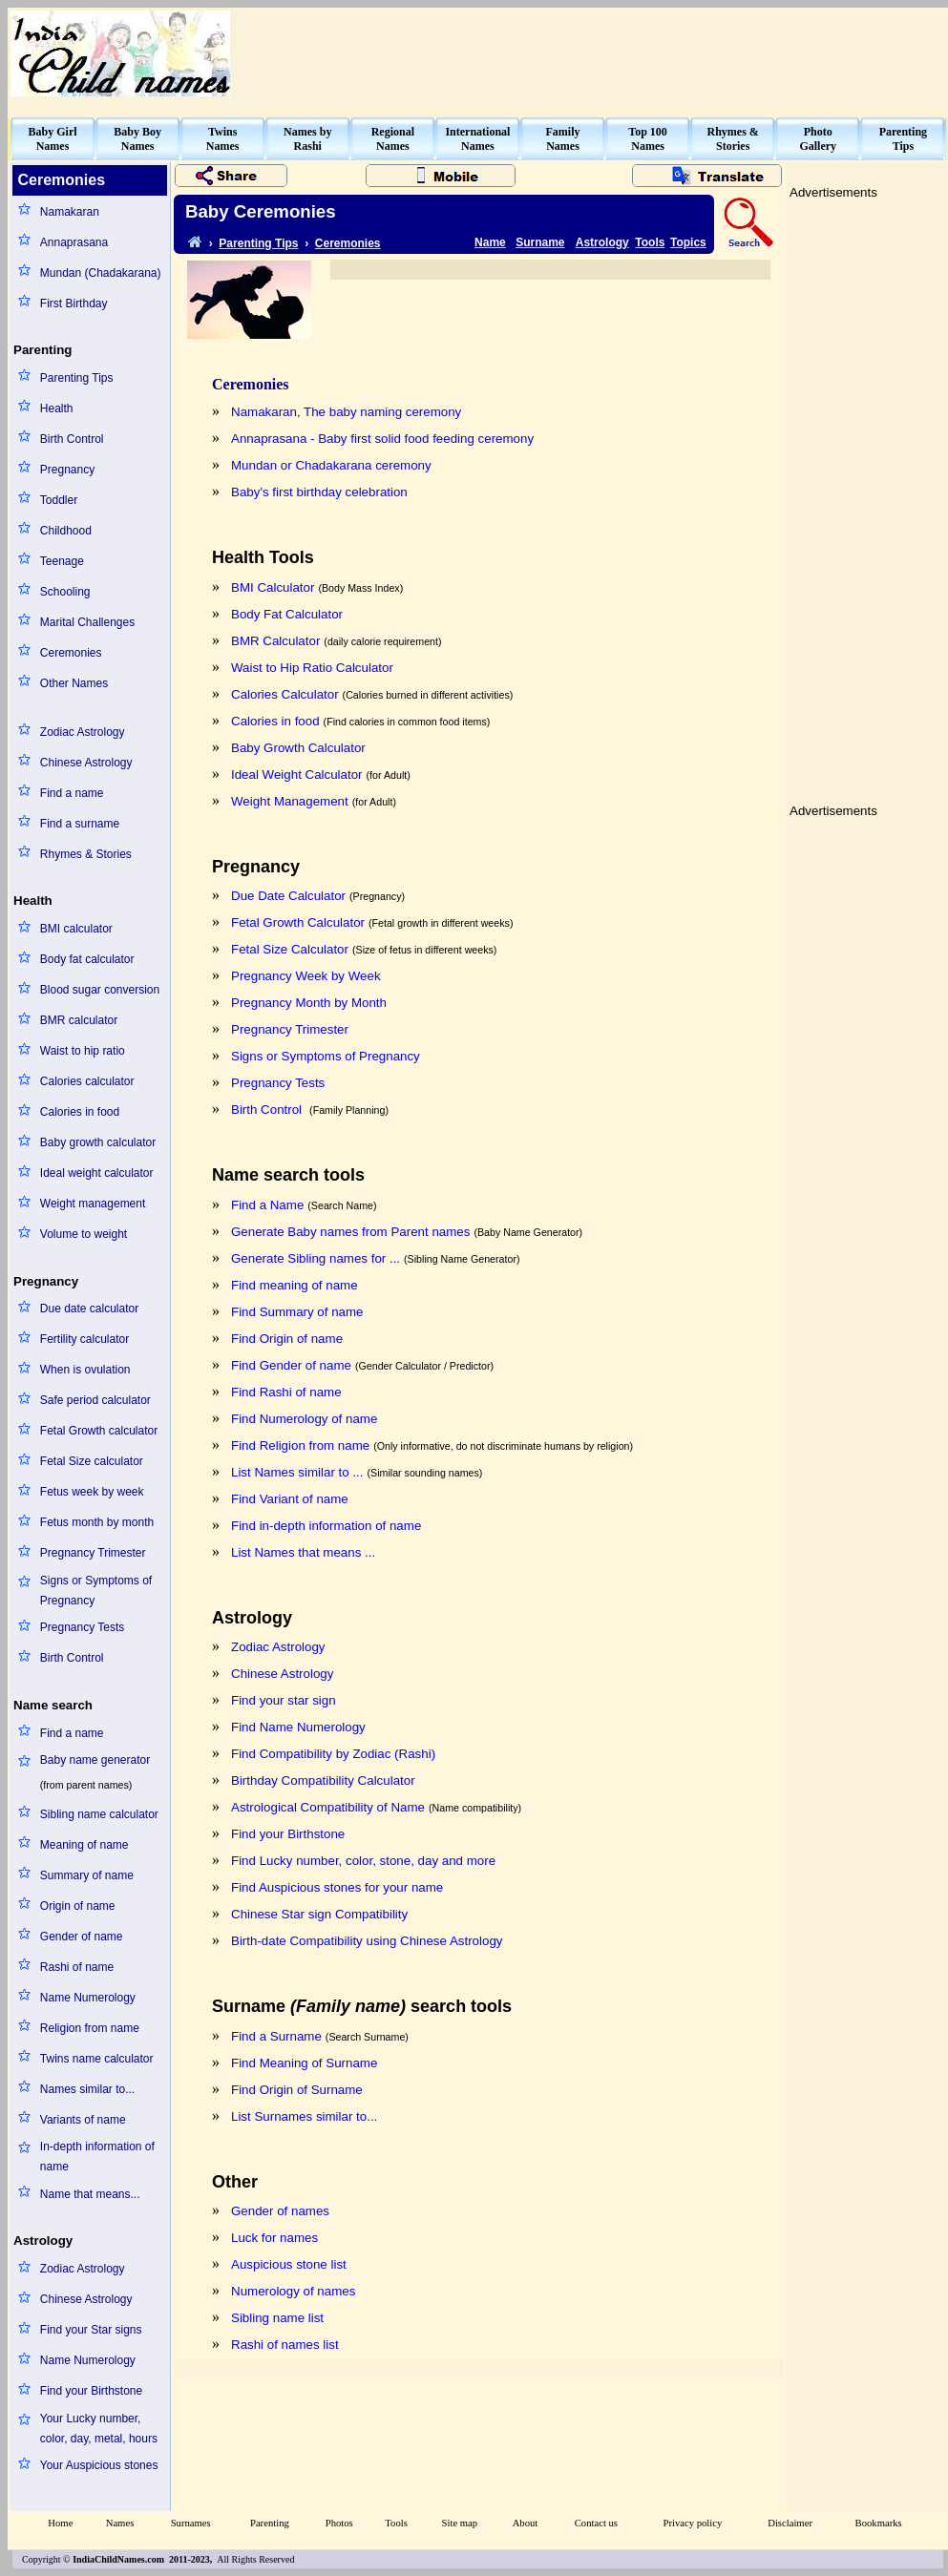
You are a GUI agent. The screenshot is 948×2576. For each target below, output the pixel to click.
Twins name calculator (97, 2058)
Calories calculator (87, 1081)
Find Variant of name (289, 1499)
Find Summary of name (297, 1312)
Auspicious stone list (289, 2264)
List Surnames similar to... (304, 2116)
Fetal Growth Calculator (298, 922)
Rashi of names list (285, 2344)
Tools (649, 242)
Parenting (269, 2523)
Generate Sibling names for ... (315, 1258)
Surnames (191, 2523)
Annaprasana (74, 242)
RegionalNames (392, 139)
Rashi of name (77, 1967)
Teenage (62, 561)
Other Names (74, 683)
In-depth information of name (97, 2156)
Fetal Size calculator (91, 1461)
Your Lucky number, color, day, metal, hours (99, 2428)
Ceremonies (71, 653)
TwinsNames (223, 139)
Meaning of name (84, 1845)
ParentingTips (903, 139)
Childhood (66, 530)
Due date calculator (89, 1308)
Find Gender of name (291, 1365)
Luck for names (274, 2237)
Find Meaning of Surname (304, 2063)
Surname (540, 242)
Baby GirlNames (53, 139)
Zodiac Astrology (82, 732)
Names (120, 2523)
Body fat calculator (87, 959)
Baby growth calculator (98, 1142)
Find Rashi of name (286, 1392)
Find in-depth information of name (326, 1525)
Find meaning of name (294, 1285)
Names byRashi (307, 139)
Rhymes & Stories (86, 854)
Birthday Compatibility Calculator (323, 1780)
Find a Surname (276, 2036)
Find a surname (79, 823)
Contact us (596, 2523)
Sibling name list (277, 2318)
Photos (339, 2523)
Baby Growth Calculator (298, 748)
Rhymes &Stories (733, 139)
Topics (688, 242)
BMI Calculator (272, 587)
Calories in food (79, 1112)
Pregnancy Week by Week (306, 976)
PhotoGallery (817, 139)
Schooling (65, 591)
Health (57, 408)
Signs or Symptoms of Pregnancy (96, 1590)
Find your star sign (283, 1700)
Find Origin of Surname (297, 2090)
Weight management (93, 1203)
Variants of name (83, 2119)
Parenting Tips (77, 378)
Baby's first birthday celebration (319, 492)
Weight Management (289, 801)
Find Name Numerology (298, 1727)
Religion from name (89, 2028)
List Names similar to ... (297, 1472)
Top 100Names (647, 139)
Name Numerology (88, 1997)
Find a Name (267, 1205)
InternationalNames (477, 139)
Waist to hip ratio (82, 1051)
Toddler (58, 500)
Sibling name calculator (99, 1814)
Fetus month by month (97, 1522)
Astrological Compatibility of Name (328, 1807)
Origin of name (78, 1906)
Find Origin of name (287, 1338)
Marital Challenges (87, 622)
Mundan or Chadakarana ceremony (331, 465)
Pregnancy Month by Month (309, 1002)
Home (60, 2523)
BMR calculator (78, 1020)
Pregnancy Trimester (93, 1553)
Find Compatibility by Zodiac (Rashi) (333, 1754)
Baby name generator (95, 1760)
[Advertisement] (866, 490)
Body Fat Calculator (287, 614)
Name (490, 242)
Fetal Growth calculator (99, 1430)
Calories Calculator (285, 694)
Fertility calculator (84, 1339)
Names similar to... (87, 2089)
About (525, 2523)
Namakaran (69, 212)
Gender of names (280, 2211)
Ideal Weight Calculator (297, 774)
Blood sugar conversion (99, 989)
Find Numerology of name (304, 1419)
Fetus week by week (92, 1491)
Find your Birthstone (91, 2391)
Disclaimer (790, 2523)
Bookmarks (878, 2523)
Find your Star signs (91, 2329)
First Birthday (74, 303)
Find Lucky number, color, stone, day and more (363, 1860)
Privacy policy (693, 2523)
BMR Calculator (275, 641)
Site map (460, 2523)
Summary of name (87, 1875)
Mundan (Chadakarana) (100, 273)
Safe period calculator (95, 1400)
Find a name (72, 793)
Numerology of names (293, 2291)
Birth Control (72, 439)
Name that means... (90, 2194)
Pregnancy (67, 469)
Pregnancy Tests (82, 1627)
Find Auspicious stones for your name (337, 1887)
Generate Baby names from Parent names (350, 1232)
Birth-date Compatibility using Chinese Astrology (366, 1941)
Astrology (602, 242)
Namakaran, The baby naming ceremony (346, 412)
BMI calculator (76, 928)
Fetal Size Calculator (289, 949)
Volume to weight (83, 1234)
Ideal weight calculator (97, 1173)
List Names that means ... (303, 1552)
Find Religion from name (300, 1445)
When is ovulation (85, 1369)
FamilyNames (563, 139)
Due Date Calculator (288, 896)
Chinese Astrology (86, 762)
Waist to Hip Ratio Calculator (312, 667)
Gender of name (81, 1936)
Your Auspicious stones (99, 2465)
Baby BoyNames (137, 139)
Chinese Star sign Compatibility (319, 1914)
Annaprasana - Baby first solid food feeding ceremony (382, 438)
